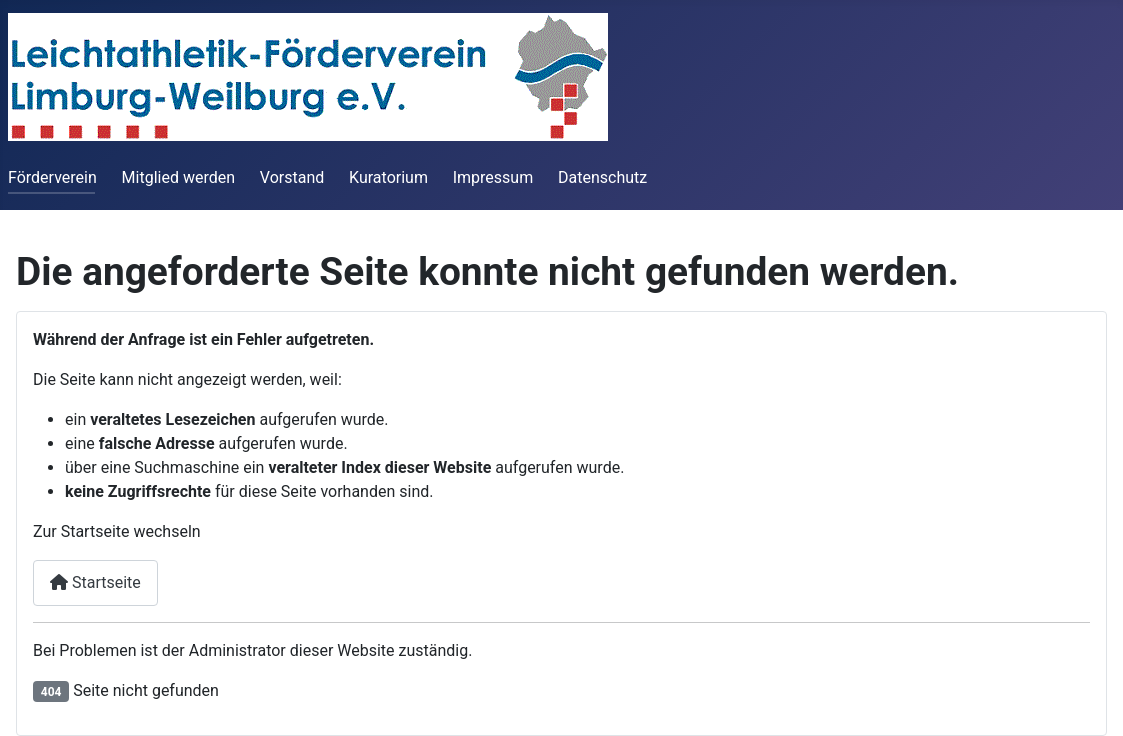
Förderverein (52, 177)
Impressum (493, 177)
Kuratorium (388, 177)
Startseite (95, 582)
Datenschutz (602, 177)
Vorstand (292, 177)
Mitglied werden (178, 177)
